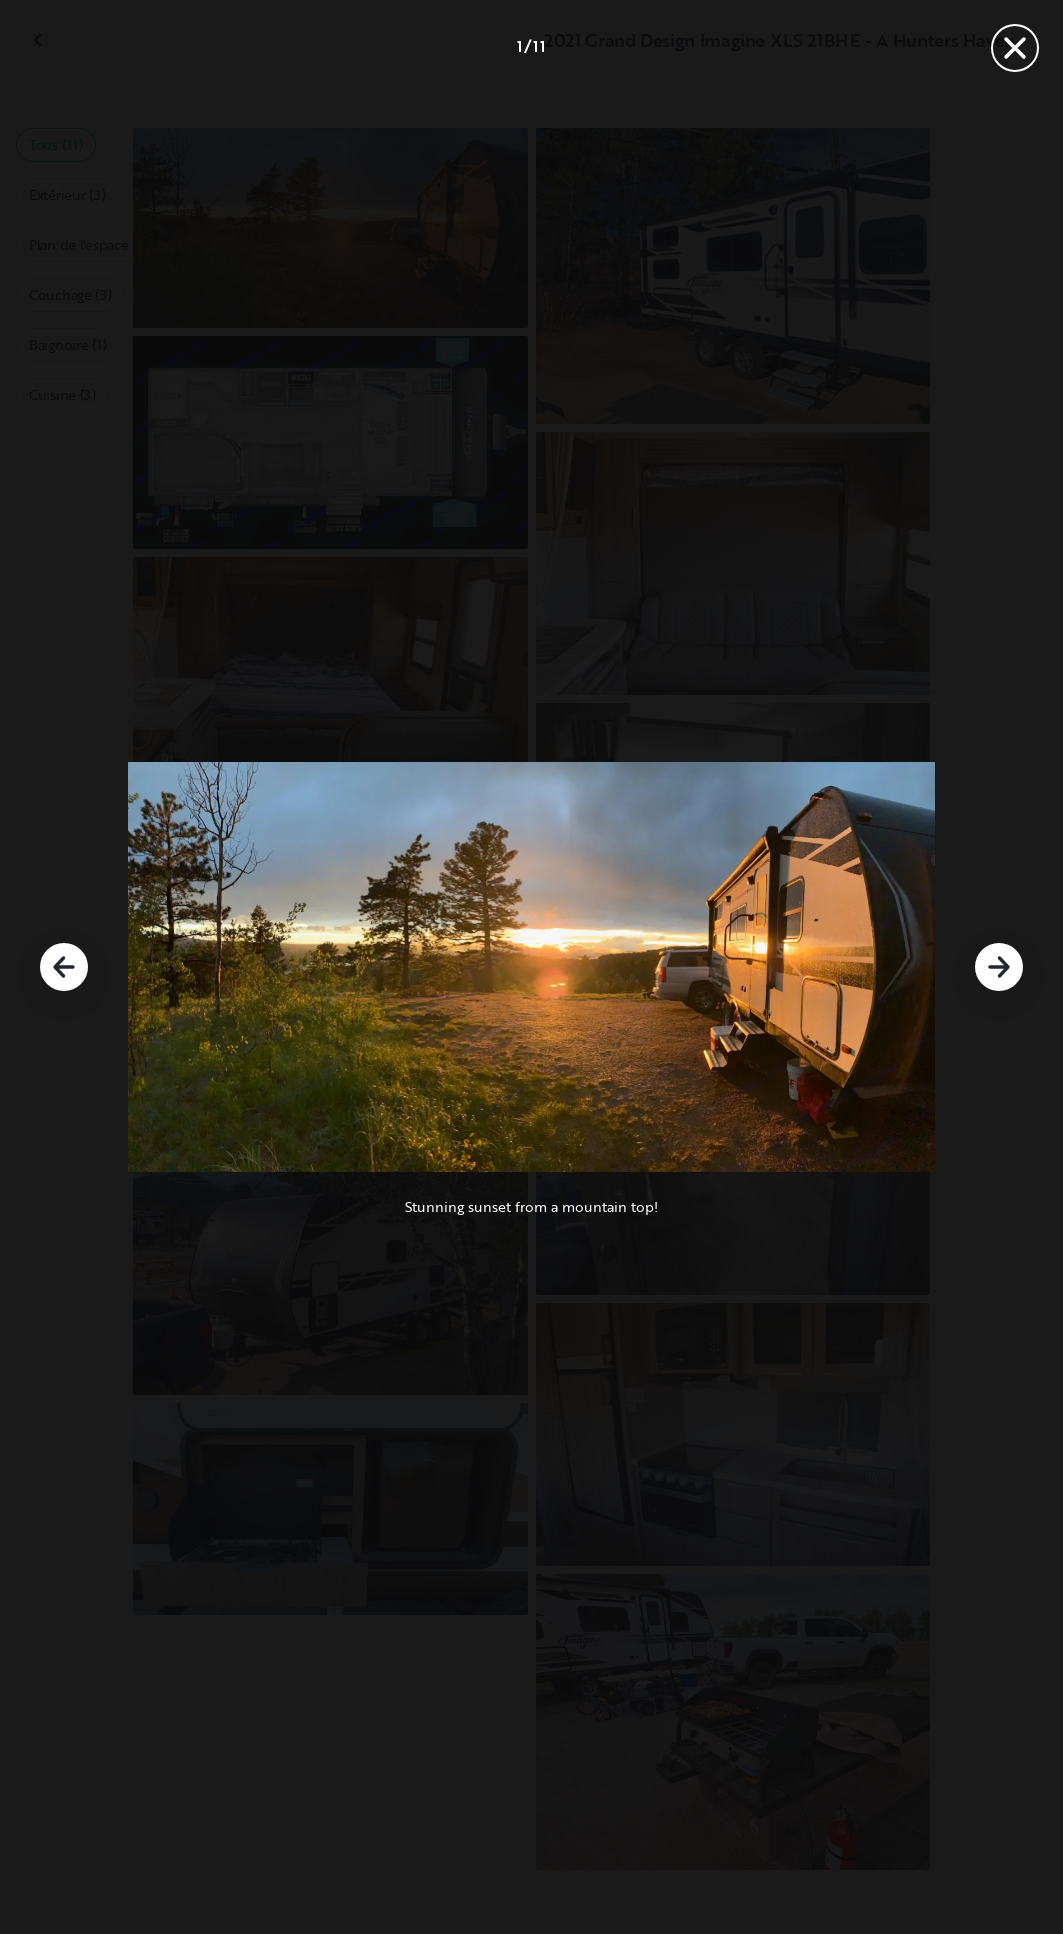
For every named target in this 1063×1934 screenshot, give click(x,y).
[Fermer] (1015, 48)
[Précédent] (64, 967)
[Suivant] (999, 967)
